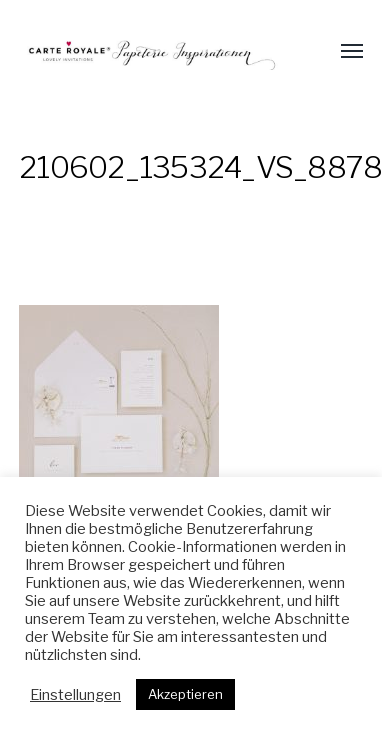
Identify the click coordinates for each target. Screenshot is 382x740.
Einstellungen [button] (75, 695)
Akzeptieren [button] (185, 694)
